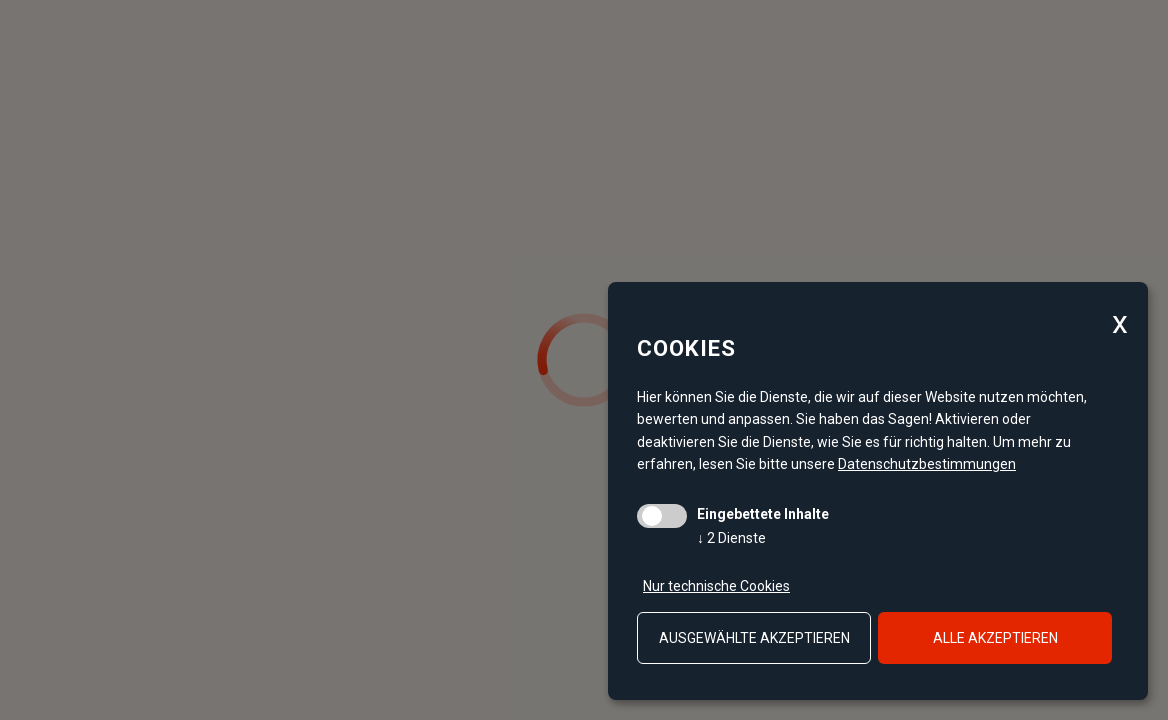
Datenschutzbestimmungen (927, 464)
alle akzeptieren (995, 638)
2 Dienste (731, 538)
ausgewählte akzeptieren (754, 638)
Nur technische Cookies (716, 586)
